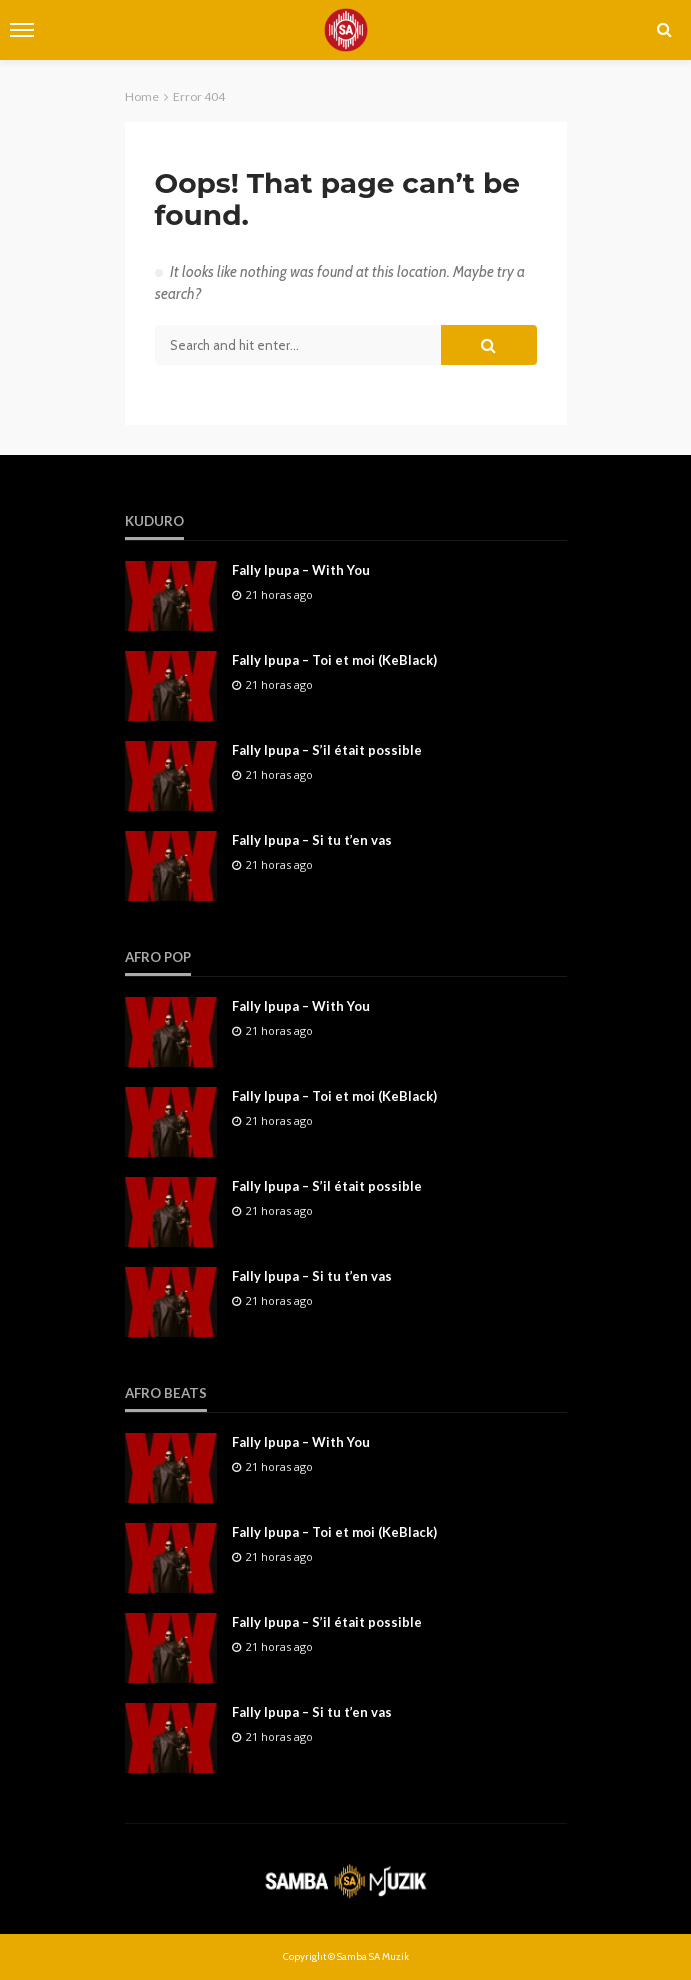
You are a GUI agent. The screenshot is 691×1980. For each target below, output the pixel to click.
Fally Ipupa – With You (301, 570)
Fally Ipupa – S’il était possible (327, 750)
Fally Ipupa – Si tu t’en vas (312, 840)
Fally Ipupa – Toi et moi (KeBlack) (334, 660)
